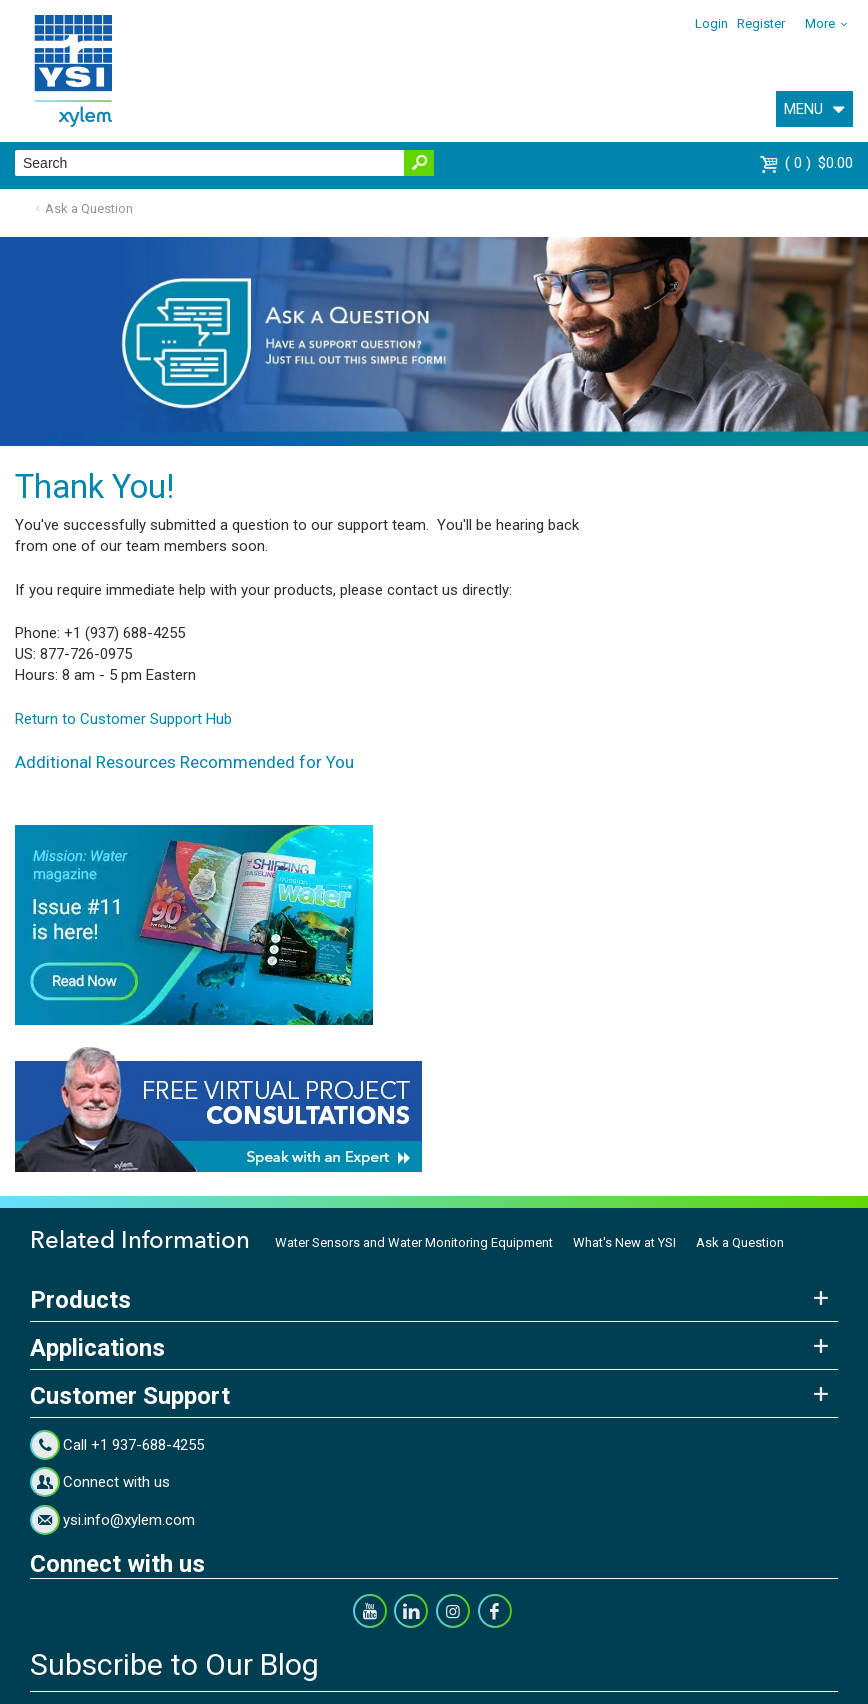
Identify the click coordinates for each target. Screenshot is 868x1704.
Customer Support (130, 1396)
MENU (803, 109)
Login (711, 23)
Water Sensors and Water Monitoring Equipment (414, 1242)
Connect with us (116, 1482)
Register (761, 23)
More (820, 23)
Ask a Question (89, 208)
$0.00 (819, 163)
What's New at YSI (624, 1242)
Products (80, 1300)
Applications (97, 1348)
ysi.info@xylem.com (129, 1520)
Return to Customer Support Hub (123, 719)
